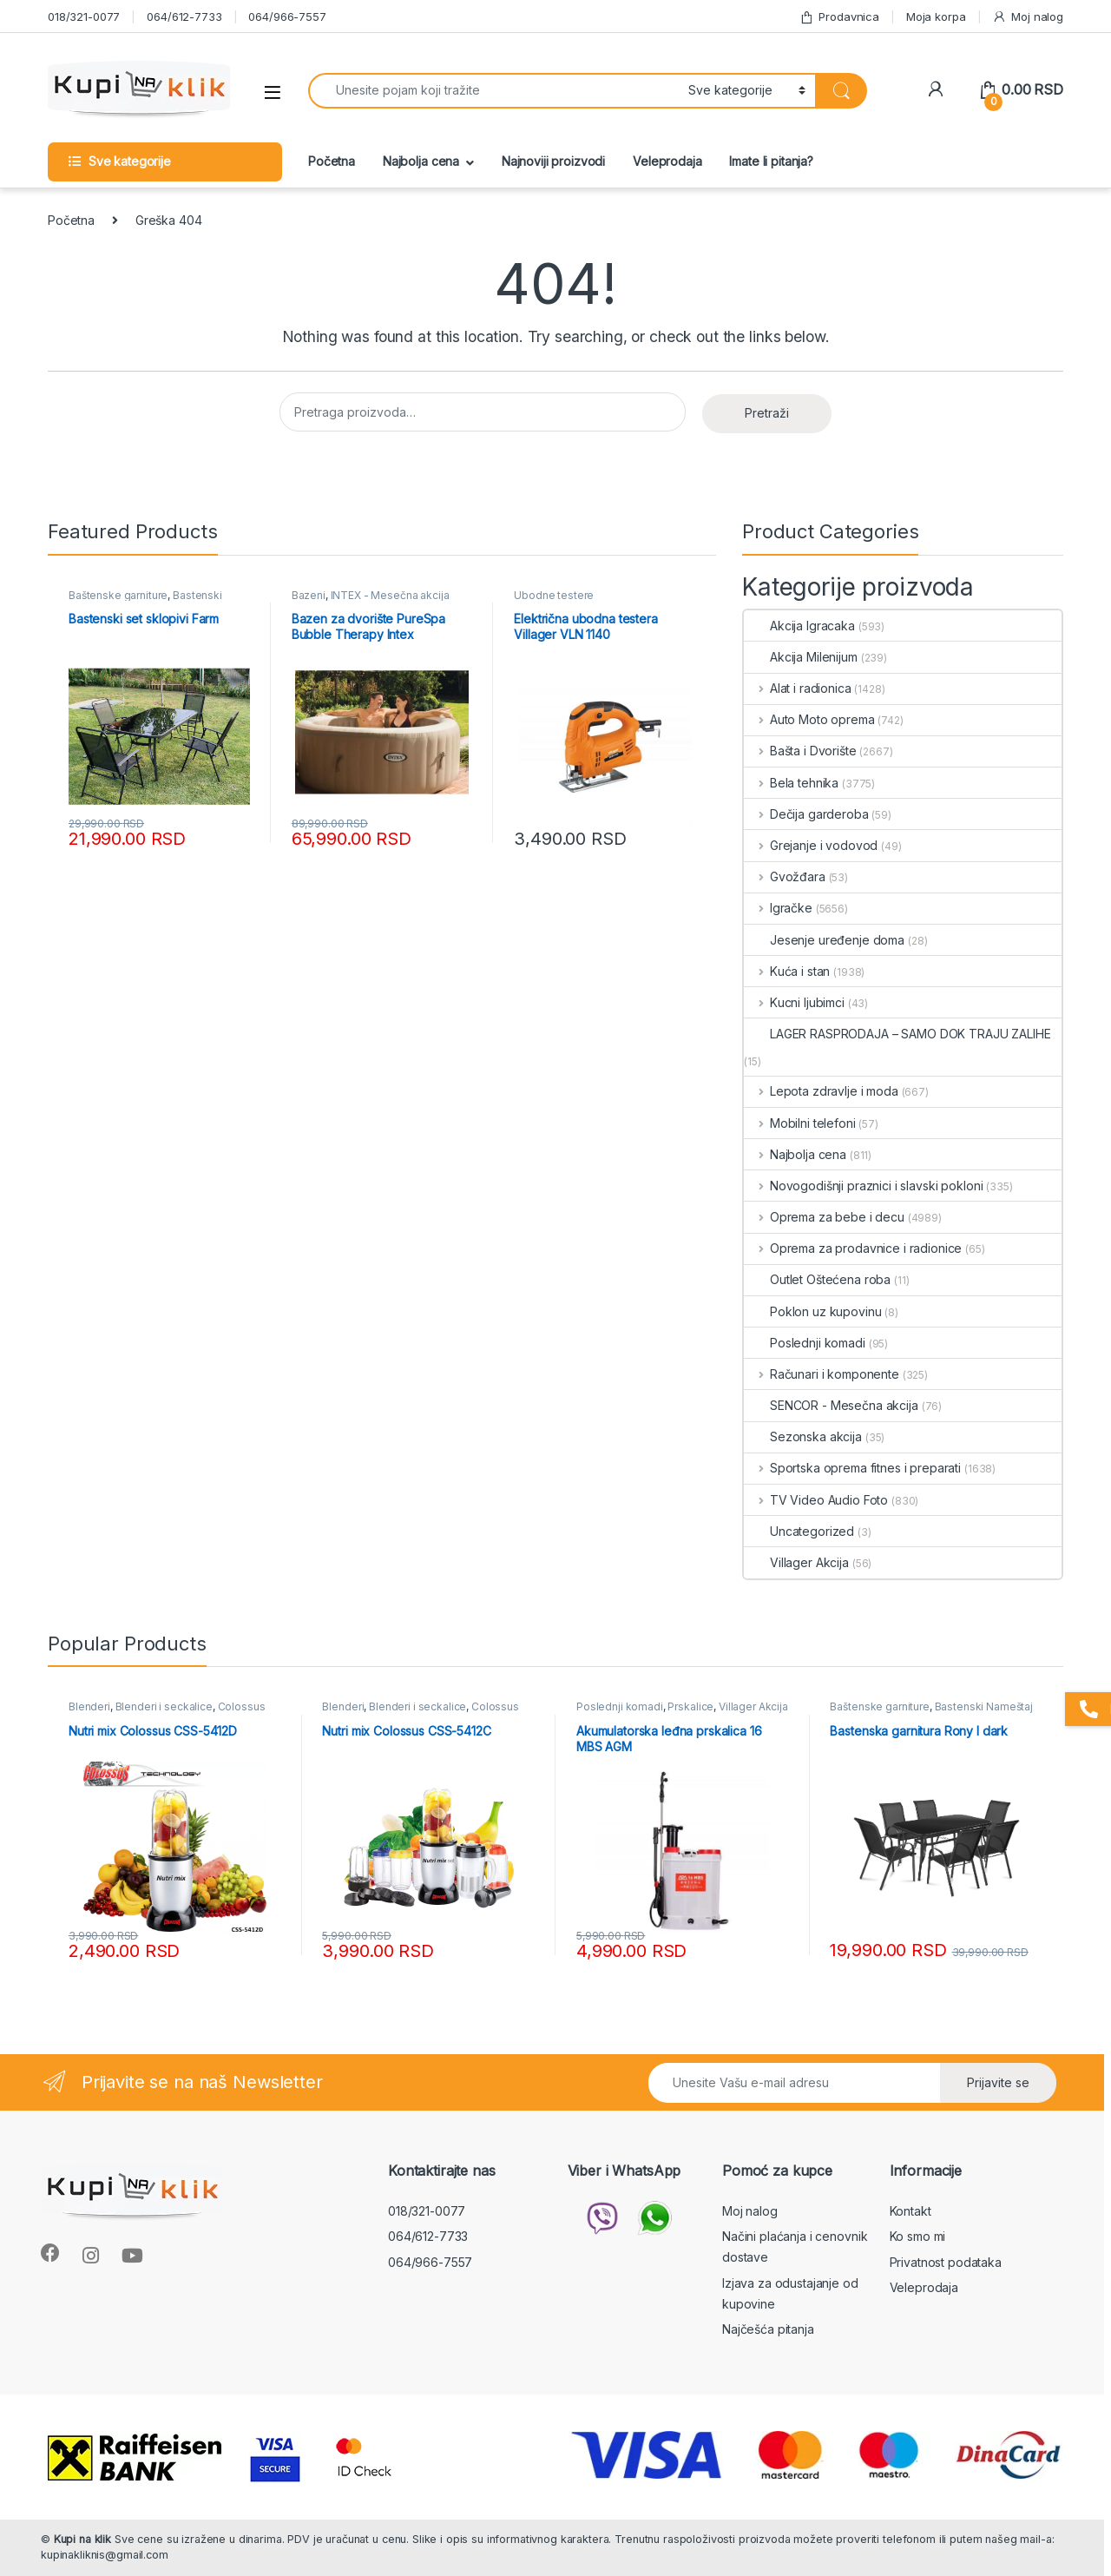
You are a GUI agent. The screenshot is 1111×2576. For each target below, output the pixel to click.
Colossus (242, 1706)
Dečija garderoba (806, 814)
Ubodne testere (554, 595)
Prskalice (690, 1706)
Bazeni (308, 595)
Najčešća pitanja (768, 2329)
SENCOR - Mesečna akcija (831, 1405)
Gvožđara (784, 876)
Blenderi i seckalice (164, 1706)
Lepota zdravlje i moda (821, 1091)
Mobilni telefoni (800, 1123)
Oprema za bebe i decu (824, 1216)
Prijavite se (998, 2082)
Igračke (778, 907)
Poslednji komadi (804, 1342)
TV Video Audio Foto (816, 1499)
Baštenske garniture (118, 595)
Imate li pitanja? (771, 161)
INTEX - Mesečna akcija (390, 595)
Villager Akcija (796, 1562)
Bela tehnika (791, 782)
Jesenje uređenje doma (824, 939)
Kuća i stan (787, 971)
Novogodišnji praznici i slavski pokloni (863, 1185)
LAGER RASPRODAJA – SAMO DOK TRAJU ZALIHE (897, 1033)
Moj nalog (1027, 17)
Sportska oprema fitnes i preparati (852, 1467)
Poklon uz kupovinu (812, 1311)
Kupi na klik (82, 2539)
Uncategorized (799, 1531)
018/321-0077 (84, 16)
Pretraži (767, 412)
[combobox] (493, 91)
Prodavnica (839, 17)
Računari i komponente (821, 1374)
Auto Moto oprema (809, 719)
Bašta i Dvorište (800, 750)
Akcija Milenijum (801, 656)
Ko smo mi (918, 2236)
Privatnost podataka (946, 2262)
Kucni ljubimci (794, 1002)
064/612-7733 (184, 16)
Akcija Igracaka (799, 625)
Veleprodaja (667, 161)
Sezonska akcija (803, 1436)
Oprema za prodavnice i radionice (853, 1248)
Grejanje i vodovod (811, 845)
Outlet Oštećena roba (817, 1279)
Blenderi (89, 1706)
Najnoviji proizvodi (553, 161)
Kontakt (910, 2211)
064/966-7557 (286, 16)
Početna (331, 161)
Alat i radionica (797, 688)
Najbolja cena (421, 161)
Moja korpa (936, 16)
